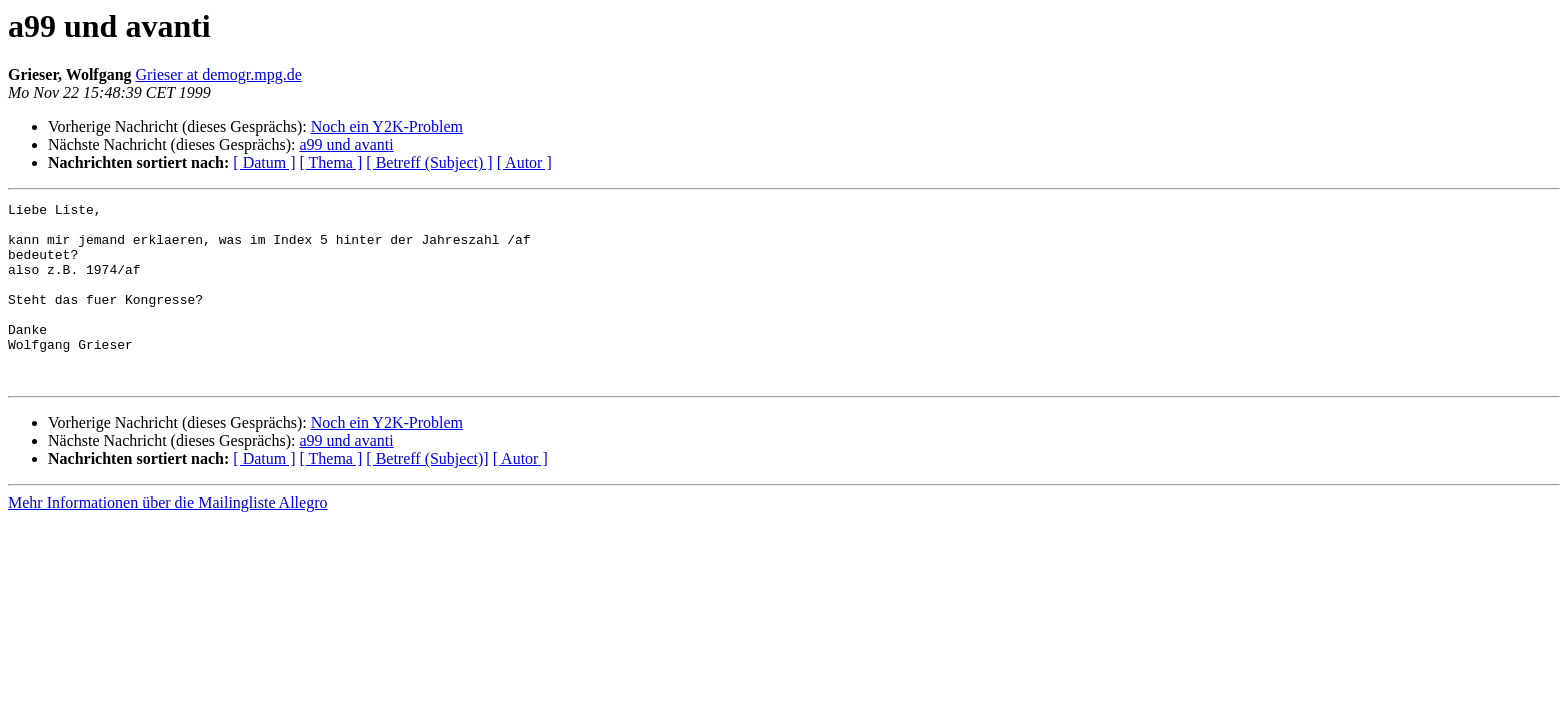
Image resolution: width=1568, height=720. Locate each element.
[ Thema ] (331, 162)
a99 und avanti (346, 144)
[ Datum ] (264, 162)
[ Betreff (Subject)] (427, 494)
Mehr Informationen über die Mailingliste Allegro (167, 538)
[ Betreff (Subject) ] (429, 162)
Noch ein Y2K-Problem (387, 126)
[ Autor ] (524, 162)
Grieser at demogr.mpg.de (219, 74)
